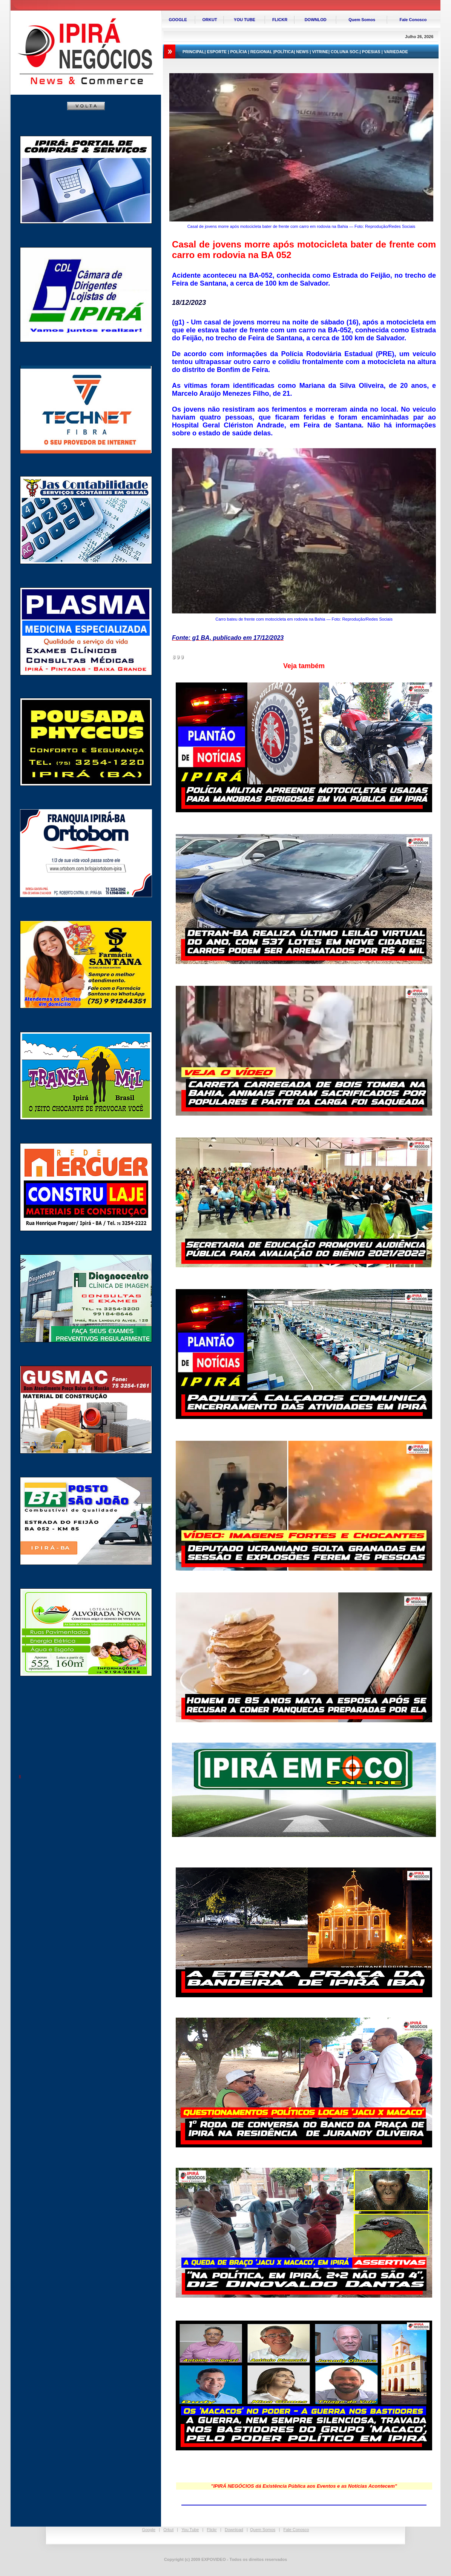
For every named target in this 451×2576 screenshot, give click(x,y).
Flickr (212, 2529)
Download (234, 2529)
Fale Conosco (296, 2529)
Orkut (168, 2529)
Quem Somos (262, 2529)
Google (148, 2529)
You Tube (190, 2529)
